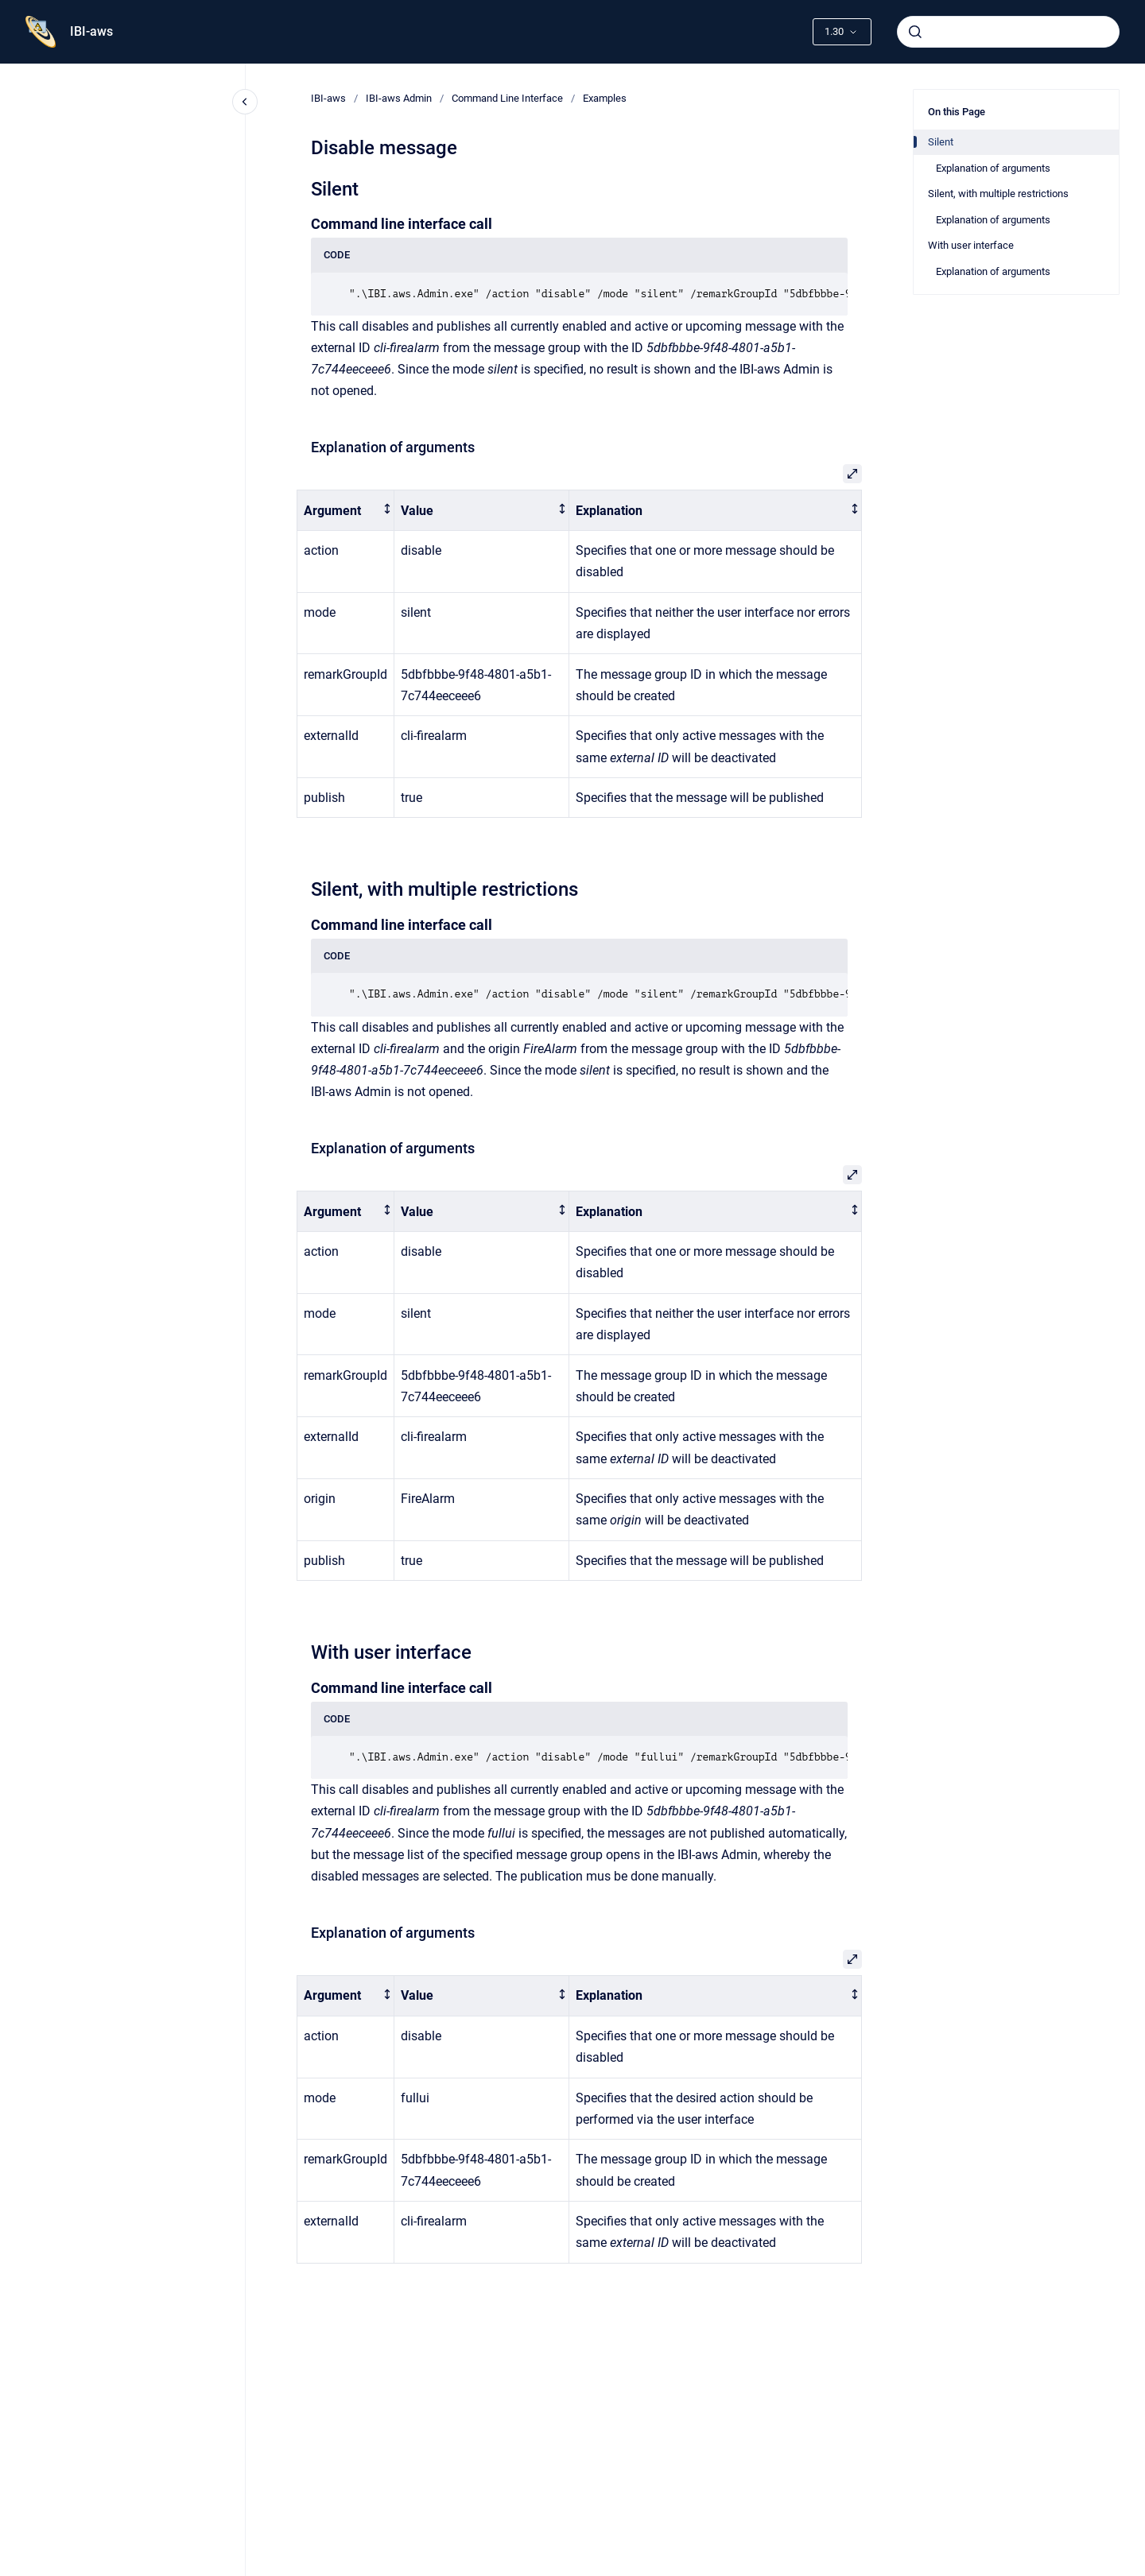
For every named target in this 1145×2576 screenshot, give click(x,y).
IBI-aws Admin (399, 98)
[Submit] (915, 32)
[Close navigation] (245, 101)
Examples (605, 98)
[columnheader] (345, 510)
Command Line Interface (507, 98)
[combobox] (1008, 32)
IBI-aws (91, 31)
